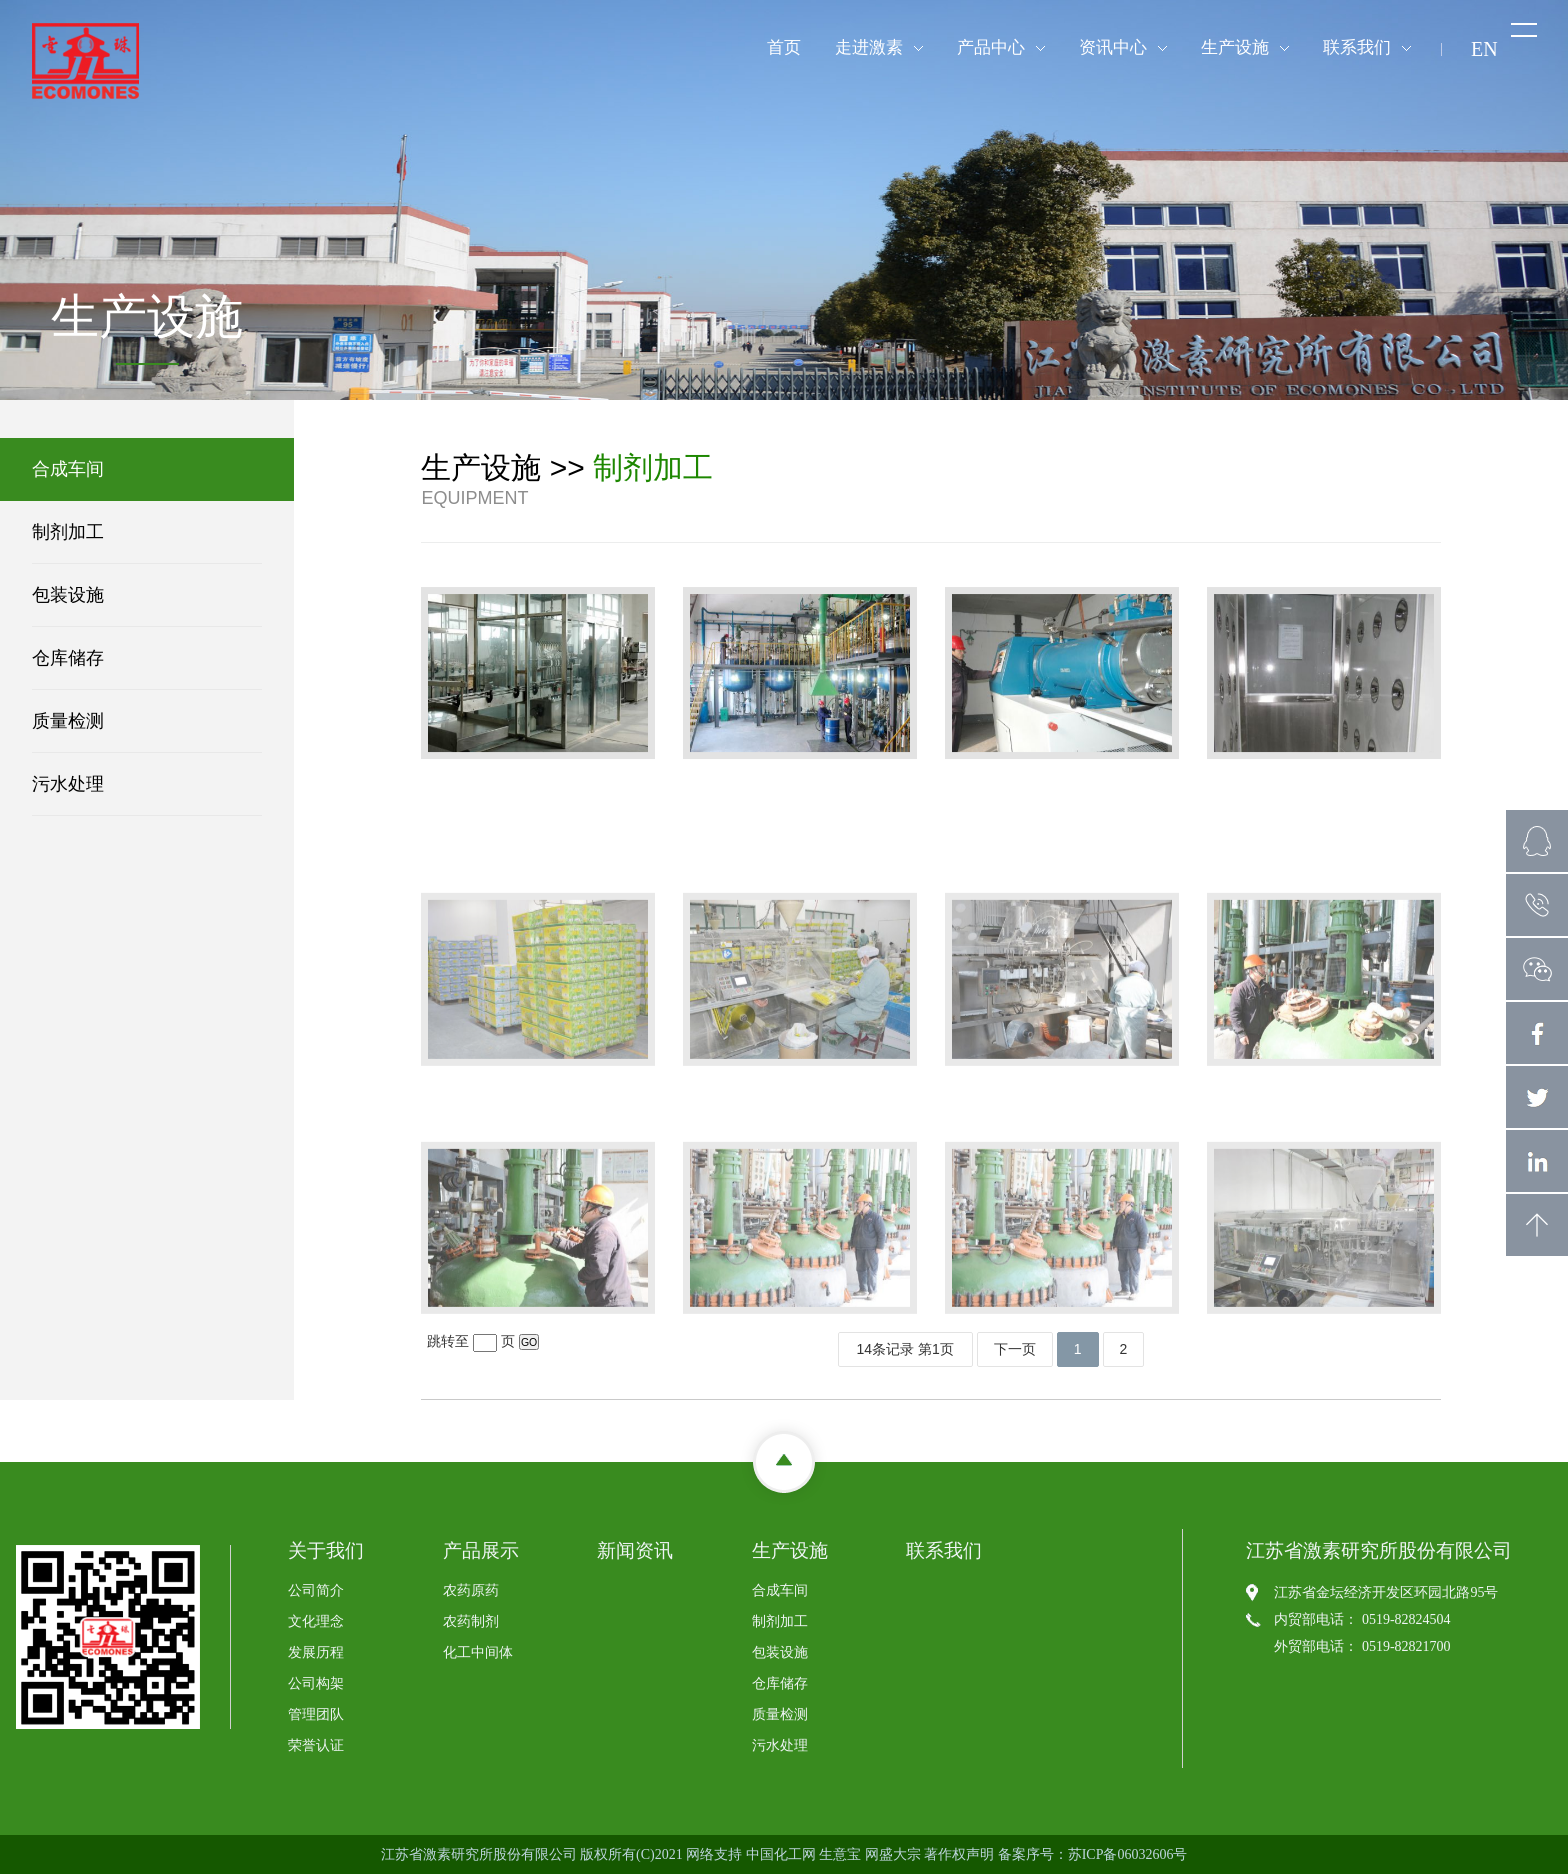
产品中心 (991, 47)
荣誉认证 (316, 1745)
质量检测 (59, 721)
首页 (784, 47)
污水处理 (59, 784)
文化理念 (316, 1621)
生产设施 (1235, 47)
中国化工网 (781, 1854)
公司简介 (316, 1590)
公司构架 (316, 1683)
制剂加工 (59, 532)
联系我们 (1357, 47)
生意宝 (840, 1854)
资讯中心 (1113, 47)
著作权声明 (959, 1854)
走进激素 (869, 47)
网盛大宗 (893, 1854)
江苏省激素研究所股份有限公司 (479, 1854)
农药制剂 (471, 1621)
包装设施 (59, 595)
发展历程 (316, 1652)
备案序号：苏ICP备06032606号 (1093, 1854)
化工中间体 (478, 1652)
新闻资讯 (635, 1550)
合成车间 (59, 469)
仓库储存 (59, 658)
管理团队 (316, 1714)
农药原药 (471, 1590)
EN (1484, 49)
